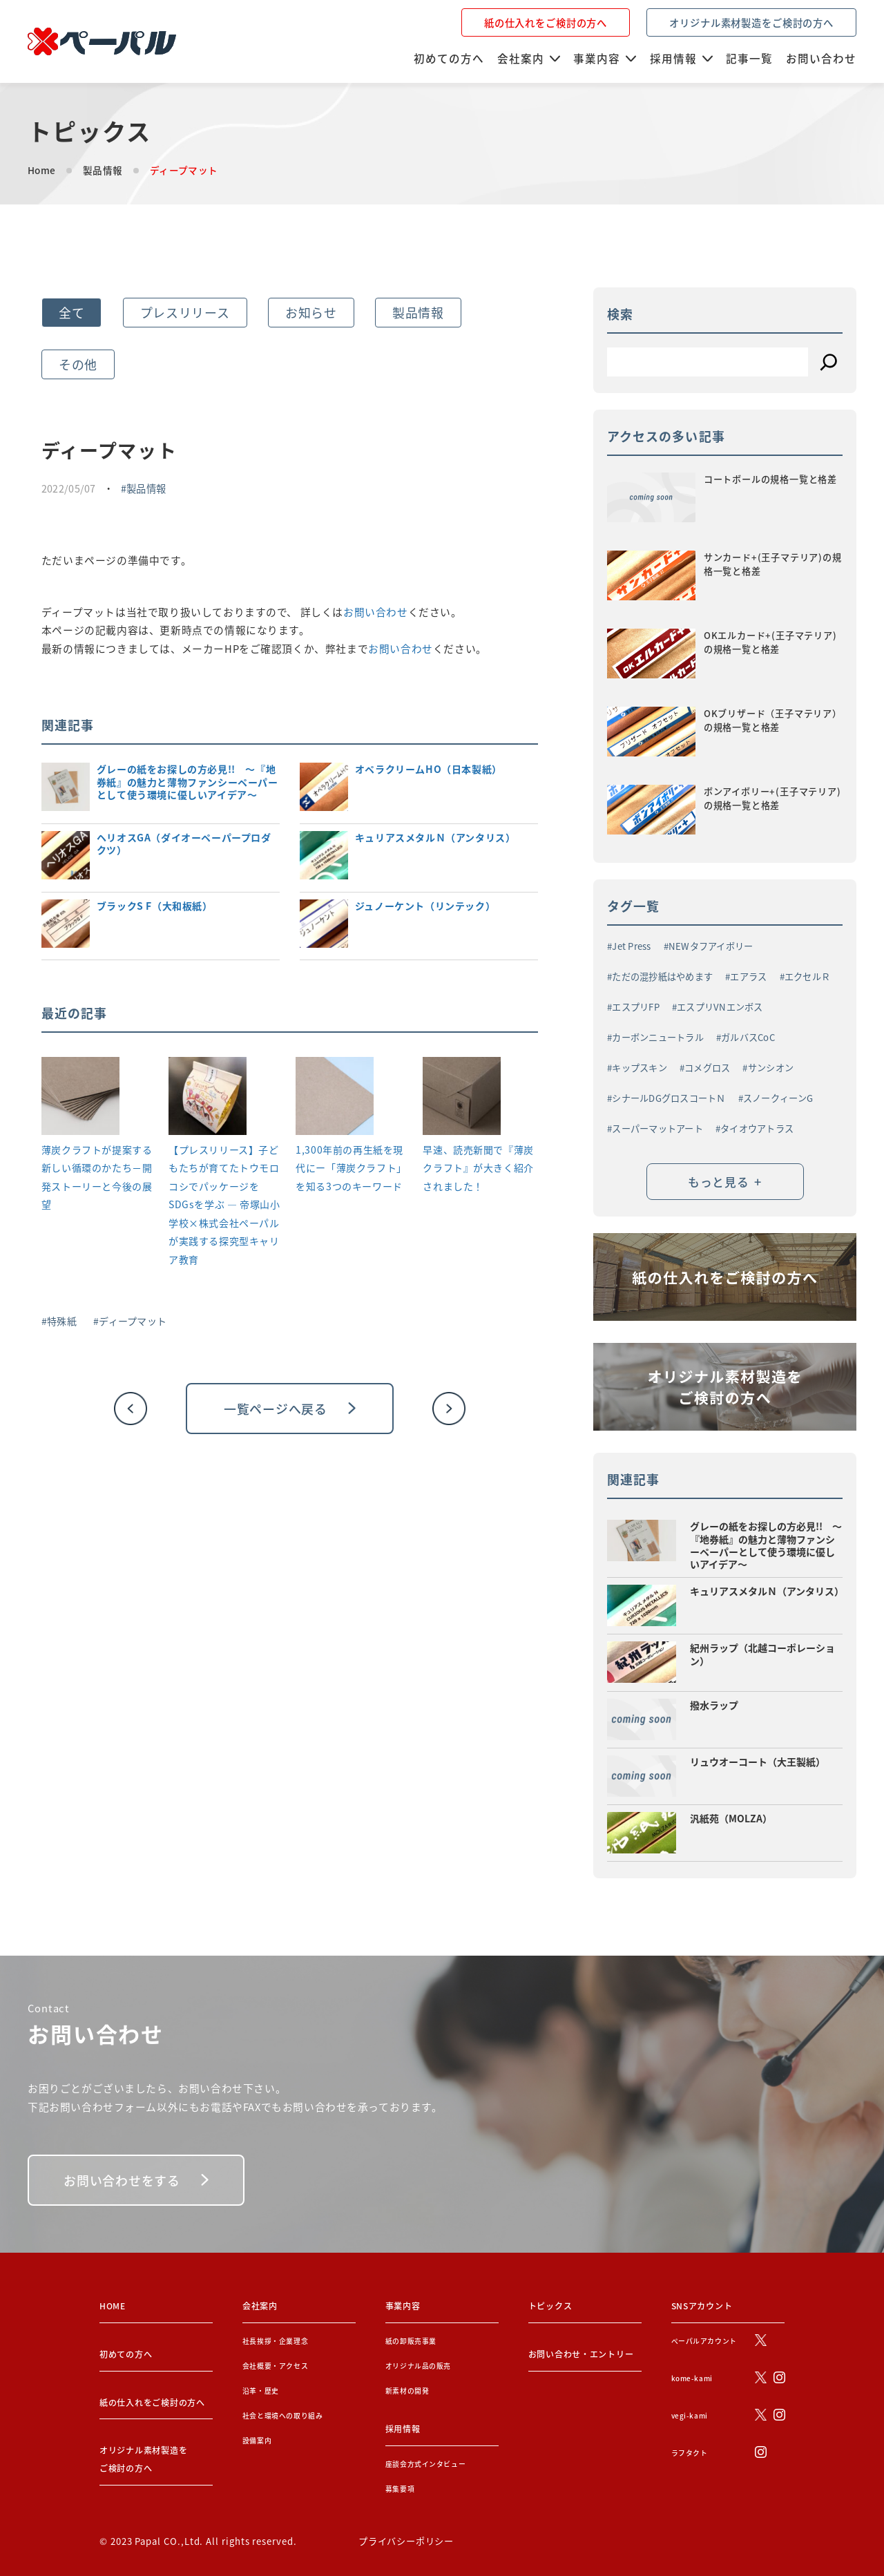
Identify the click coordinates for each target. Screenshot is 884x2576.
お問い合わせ (375, 611)
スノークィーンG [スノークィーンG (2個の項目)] (778, 1098)
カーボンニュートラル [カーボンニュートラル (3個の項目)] (658, 1037)
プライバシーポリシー (406, 2541)
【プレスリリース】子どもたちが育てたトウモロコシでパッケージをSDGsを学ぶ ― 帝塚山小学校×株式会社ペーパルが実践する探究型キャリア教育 (224, 1204)
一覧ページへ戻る (290, 1409)
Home (41, 170)
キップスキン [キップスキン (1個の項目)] (639, 1067)
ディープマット (132, 1321)
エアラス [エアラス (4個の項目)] (748, 976)
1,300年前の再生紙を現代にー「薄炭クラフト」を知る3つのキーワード (351, 1168)
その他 (78, 364)
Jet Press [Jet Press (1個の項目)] (631, 946)
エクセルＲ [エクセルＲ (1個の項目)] (807, 976)
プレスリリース (185, 312)
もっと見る (725, 1181)
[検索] (829, 361)
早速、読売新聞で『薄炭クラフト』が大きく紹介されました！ (478, 1168)
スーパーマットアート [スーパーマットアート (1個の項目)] (657, 1128)
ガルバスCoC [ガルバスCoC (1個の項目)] (748, 1037)
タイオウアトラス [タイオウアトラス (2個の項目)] (757, 1128)
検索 (620, 314)
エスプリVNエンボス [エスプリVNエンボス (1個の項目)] (720, 1006)
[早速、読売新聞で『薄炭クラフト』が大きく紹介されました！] (462, 1099)
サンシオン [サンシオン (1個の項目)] (771, 1067)
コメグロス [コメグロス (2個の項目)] (707, 1067)
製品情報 (102, 170)
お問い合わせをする (136, 2180)
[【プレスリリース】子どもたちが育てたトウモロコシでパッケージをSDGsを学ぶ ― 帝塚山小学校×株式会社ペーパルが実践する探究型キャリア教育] (208, 1099)
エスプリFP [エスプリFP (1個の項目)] (636, 1006)
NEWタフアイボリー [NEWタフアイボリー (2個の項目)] (711, 946)
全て (71, 312)
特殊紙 (62, 1321)
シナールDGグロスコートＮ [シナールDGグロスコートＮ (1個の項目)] (668, 1098)
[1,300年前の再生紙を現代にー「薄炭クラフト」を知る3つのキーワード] (335, 1099)
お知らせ (311, 312)
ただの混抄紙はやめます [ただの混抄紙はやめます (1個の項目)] (662, 976)
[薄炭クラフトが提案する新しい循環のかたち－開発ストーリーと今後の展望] (80, 1099)
